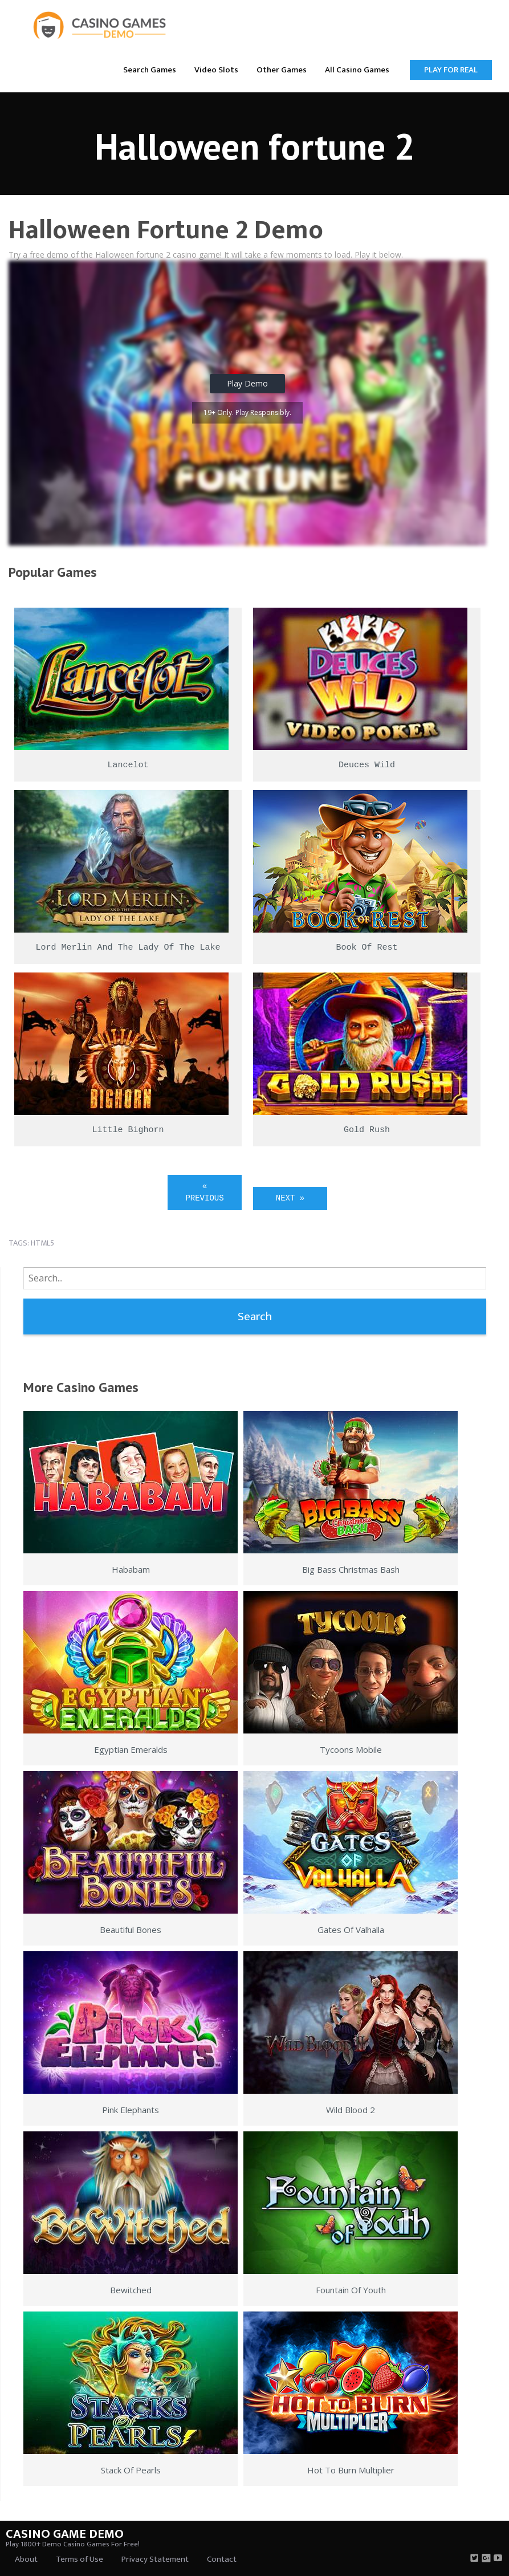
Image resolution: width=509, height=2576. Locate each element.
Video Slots (216, 70)
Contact (222, 2559)
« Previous (204, 1192)
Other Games (281, 70)
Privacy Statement (155, 2559)
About (26, 2559)
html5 (42, 1243)
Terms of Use (79, 2559)
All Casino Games (357, 70)
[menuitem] (149, 69)
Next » (290, 1198)
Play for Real (451, 70)
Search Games (149, 70)
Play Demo (247, 383)
